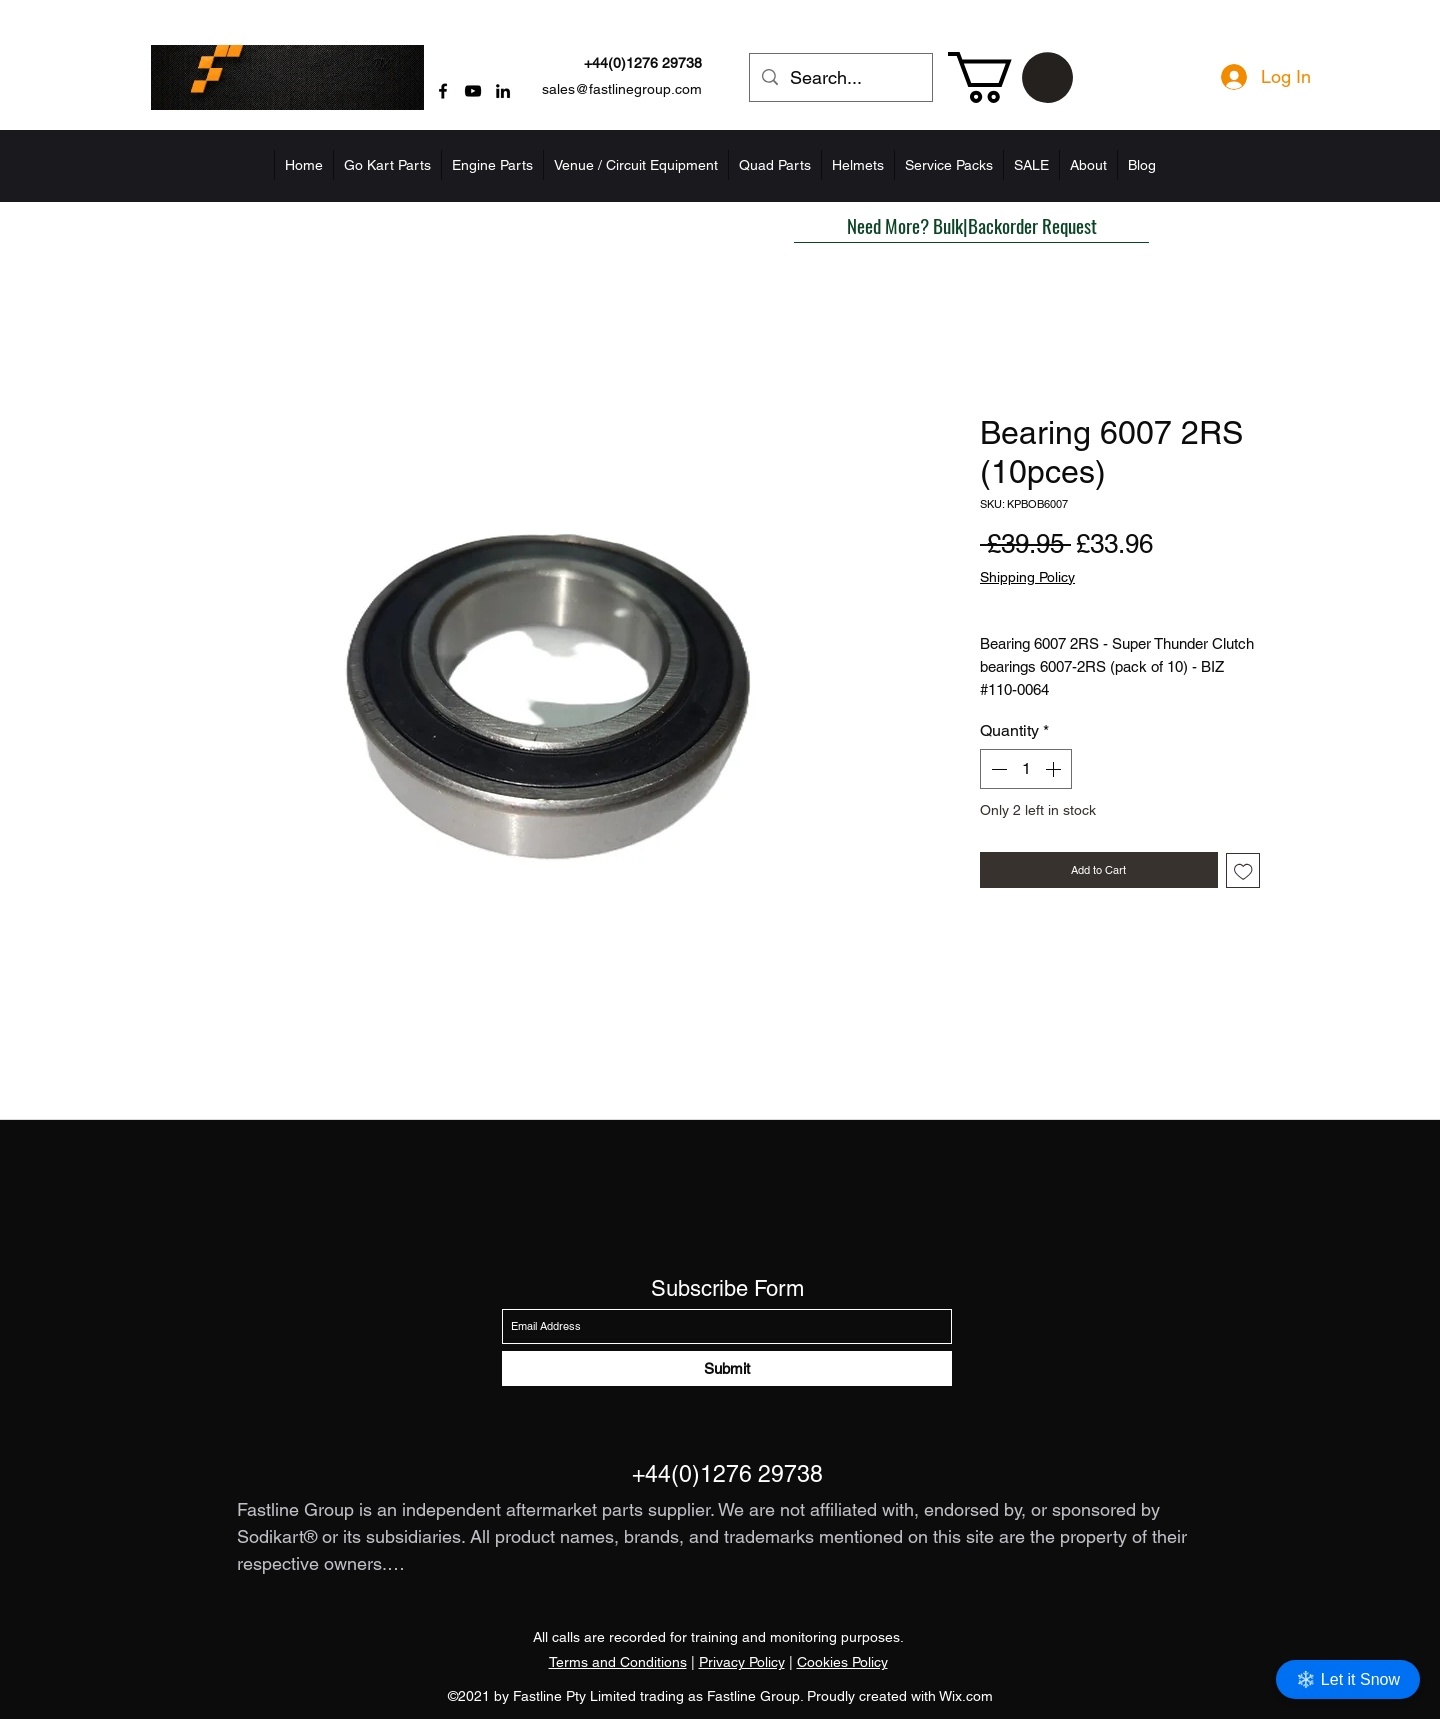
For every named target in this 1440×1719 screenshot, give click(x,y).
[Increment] (1055, 769)
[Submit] (727, 1368)
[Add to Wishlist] (1243, 870)
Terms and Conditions (618, 1662)
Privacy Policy (742, 1662)
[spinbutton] (1026, 769)
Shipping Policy (1027, 577)
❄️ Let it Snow (1348, 1679)
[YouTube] (473, 91)
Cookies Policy (842, 1662)
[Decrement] (997, 769)
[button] (1010, 77)
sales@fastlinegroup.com (622, 89)
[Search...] (840, 78)
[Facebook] (443, 91)
